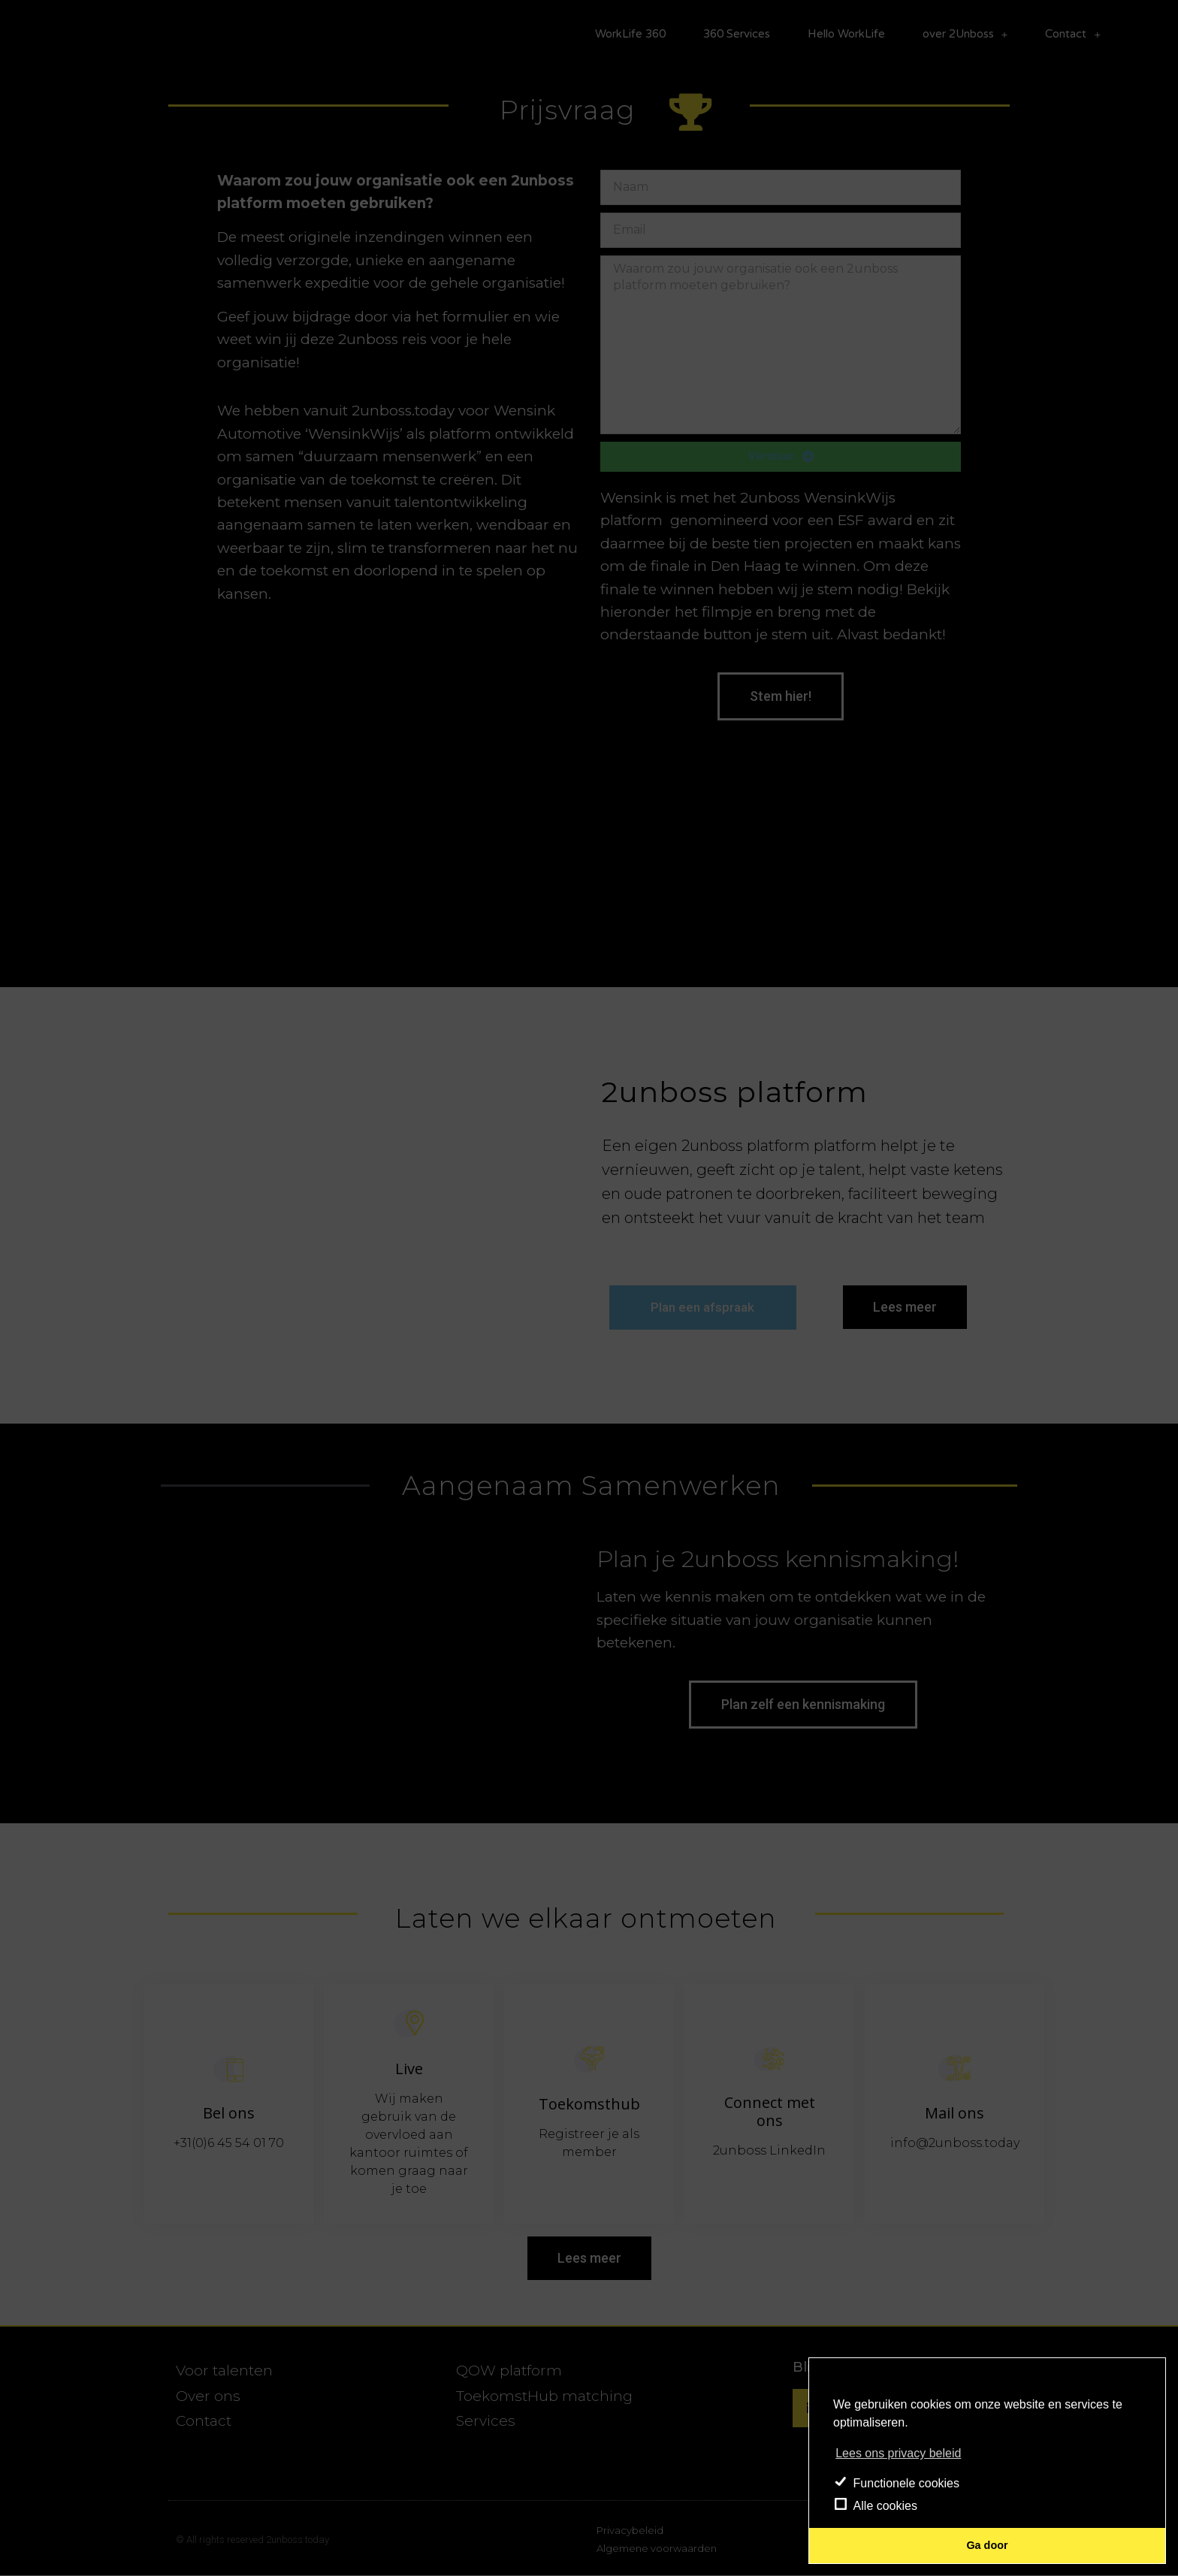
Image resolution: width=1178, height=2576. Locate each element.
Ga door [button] (986, 2545)
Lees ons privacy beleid (898, 2453)
